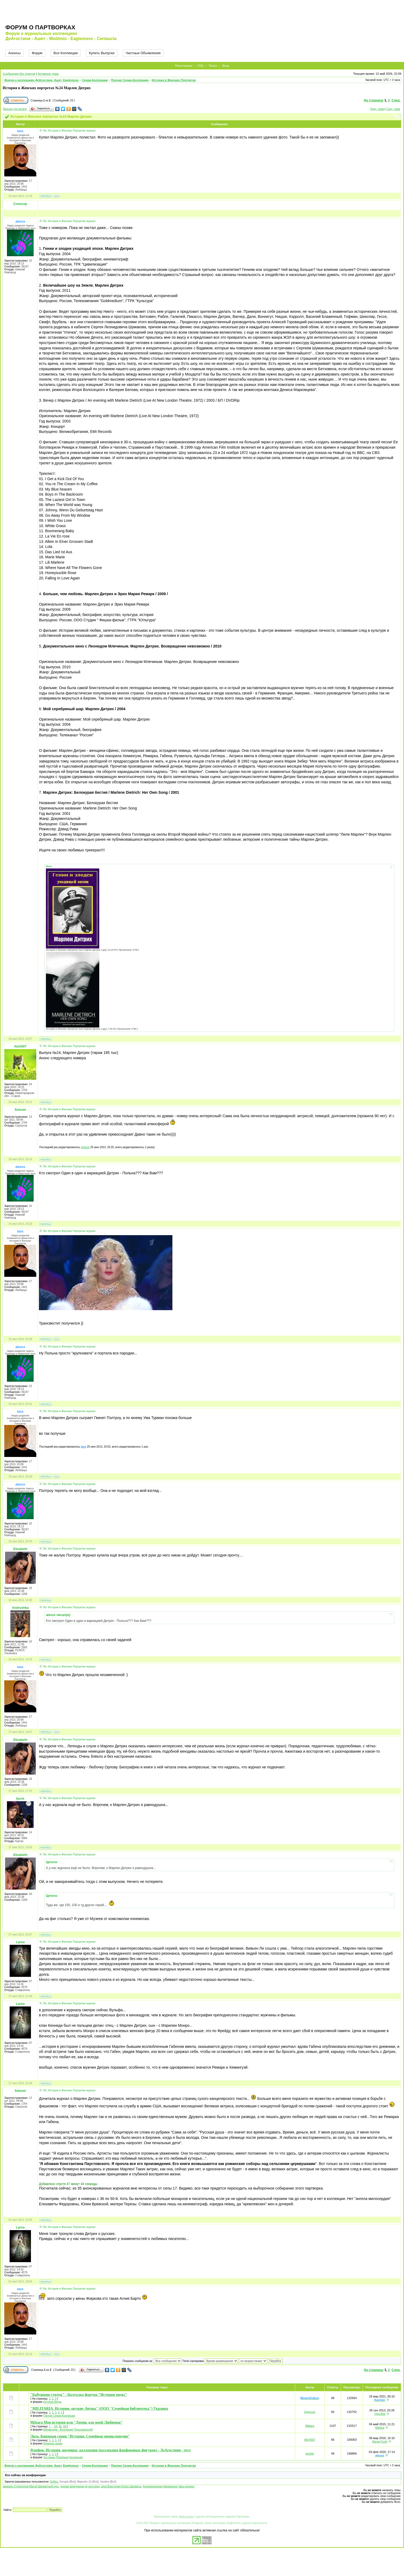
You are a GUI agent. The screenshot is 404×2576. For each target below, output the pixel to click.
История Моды (52, 2401)
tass (83, 1446)
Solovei (85, 1147)
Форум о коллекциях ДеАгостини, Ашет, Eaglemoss (41, 80)
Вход (225, 65)
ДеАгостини (186, 2516)
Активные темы (48, 73)
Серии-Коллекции (95, 80)
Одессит (309, 2411)
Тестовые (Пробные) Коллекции (63, 2457)
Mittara (309, 2425)
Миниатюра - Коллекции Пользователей (68, 2429)
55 (60, 2426)
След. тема (393, 109)
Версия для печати (15, 109)
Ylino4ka (379, 2413)
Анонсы (14, 53)
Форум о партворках (40, 27)
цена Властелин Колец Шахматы (121, 2486)
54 (55, 2426)
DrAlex (54, 2481)
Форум (37, 53)
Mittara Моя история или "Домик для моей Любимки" (76, 2422)
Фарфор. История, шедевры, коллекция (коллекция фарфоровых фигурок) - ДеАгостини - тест (110, 2450)
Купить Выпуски (101, 53)
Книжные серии (52, 2443)
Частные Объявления (143, 53)
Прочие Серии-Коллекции (129, 80)
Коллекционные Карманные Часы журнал (169, 2486)
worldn (310, 2453)
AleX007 (309, 2439)
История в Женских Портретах (174, 80)
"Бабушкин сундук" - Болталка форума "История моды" (78, 2395)
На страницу (373, 100)
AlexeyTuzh (379, 2441)
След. (396, 100)
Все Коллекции (66, 53)
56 (64, 2426)
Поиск (213, 65)
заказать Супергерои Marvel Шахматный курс (31, 2486)
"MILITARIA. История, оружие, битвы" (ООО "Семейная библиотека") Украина (99, 2409)
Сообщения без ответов (19, 73)
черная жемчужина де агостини (79, 2486)
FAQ (200, 65)
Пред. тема (377, 109)
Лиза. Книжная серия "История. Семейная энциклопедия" (80, 2436)
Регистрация (183, 65)
